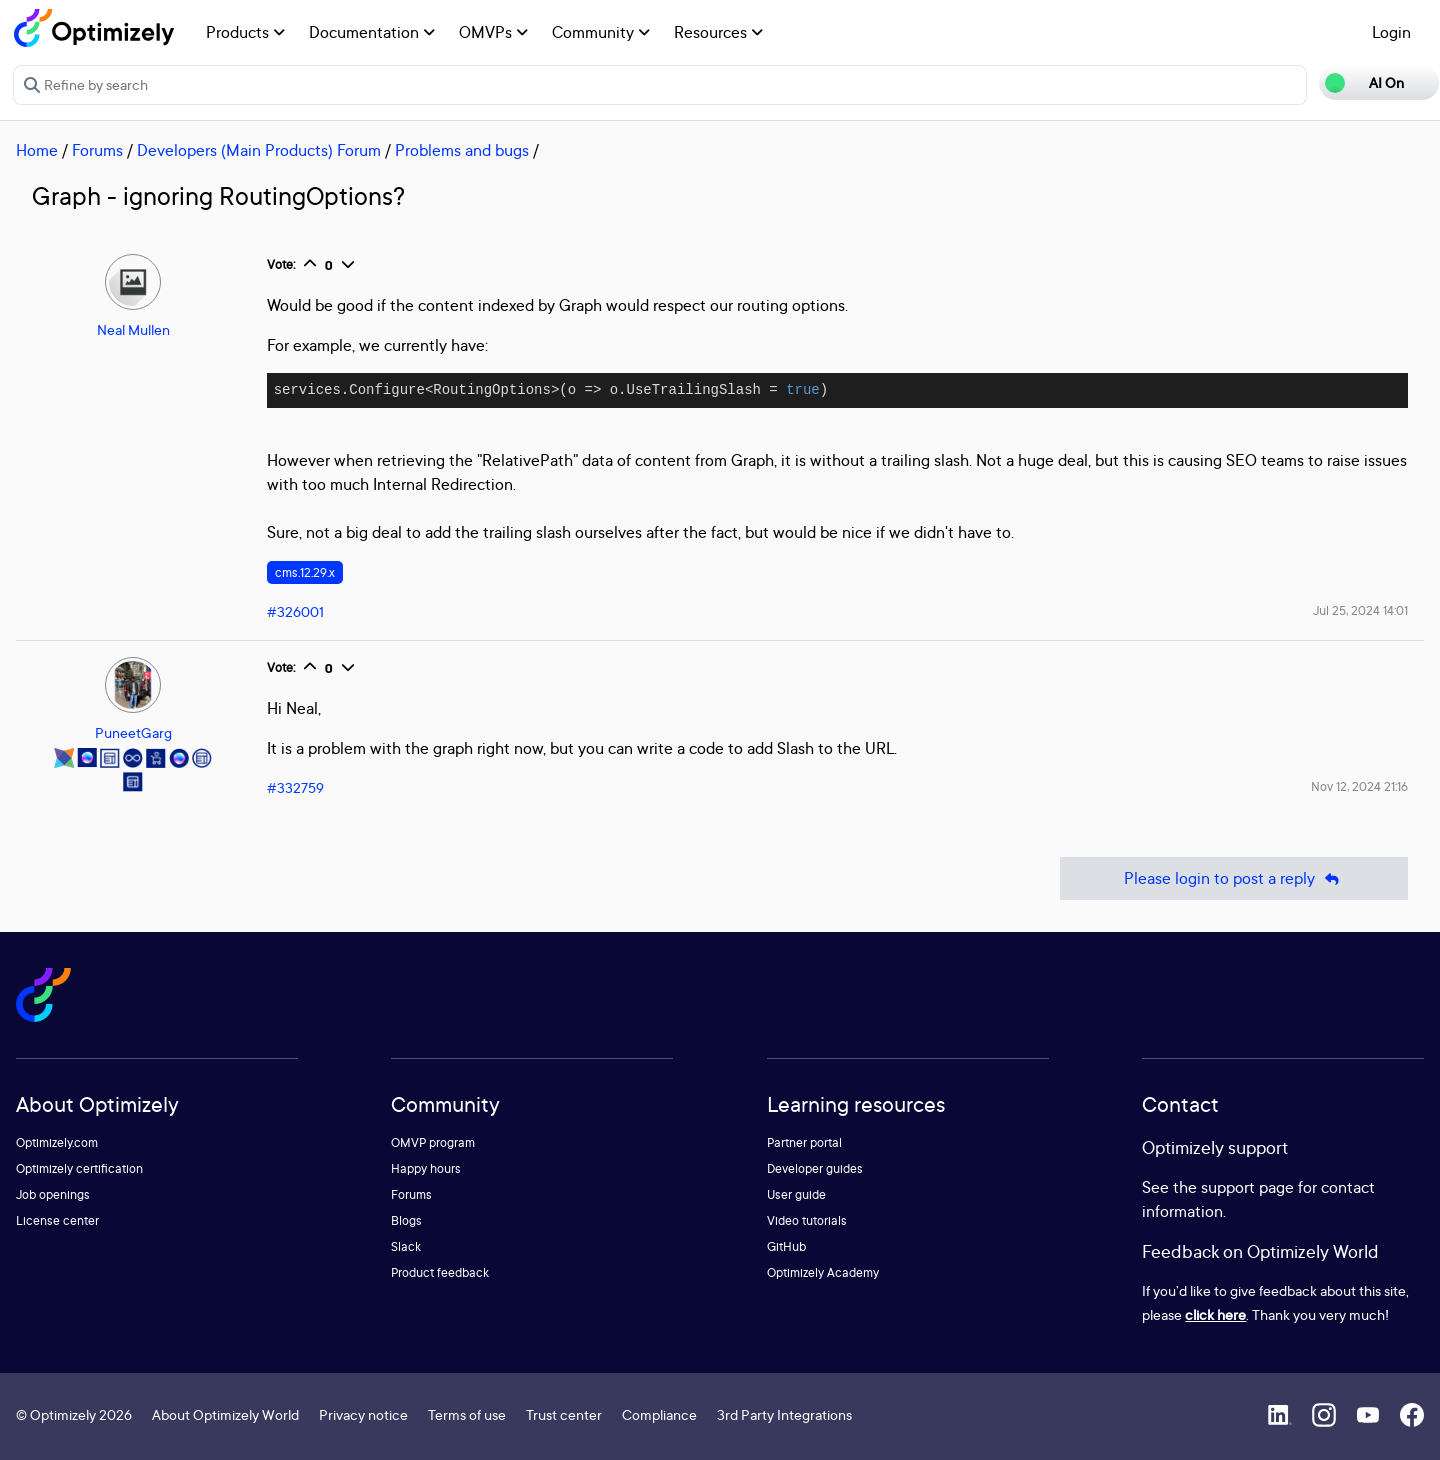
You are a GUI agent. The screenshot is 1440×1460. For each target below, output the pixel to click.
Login (1391, 32)
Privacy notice (363, 1414)
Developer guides (815, 1168)
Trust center (564, 1414)
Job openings (53, 1194)
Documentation (372, 32)
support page (1247, 1187)
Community (601, 32)
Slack (406, 1246)
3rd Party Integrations (784, 1414)
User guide (796, 1194)
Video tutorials (807, 1220)
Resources (718, 32)
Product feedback (440, 1272)
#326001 (295, 611)
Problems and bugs (462, 150)
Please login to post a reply (1234, 878)
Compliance (659, 1414)
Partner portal (804, 1142)
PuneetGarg (133, 732)
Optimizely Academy (823, 1272)
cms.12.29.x (305, 572)
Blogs (406, 1220)
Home (37, 150)
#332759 (295, 787)
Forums (97, 150)
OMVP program (433, 1142)
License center (57, 1220)
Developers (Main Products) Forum (259, 150)
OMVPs (493, 32)
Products (245, 32)
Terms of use (467, 1414)
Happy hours (426, 1168)
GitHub (786, 1246)
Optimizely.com (57, 1142)
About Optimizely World (225, 1414)
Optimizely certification (79, 1168)
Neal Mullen (133, 329)
